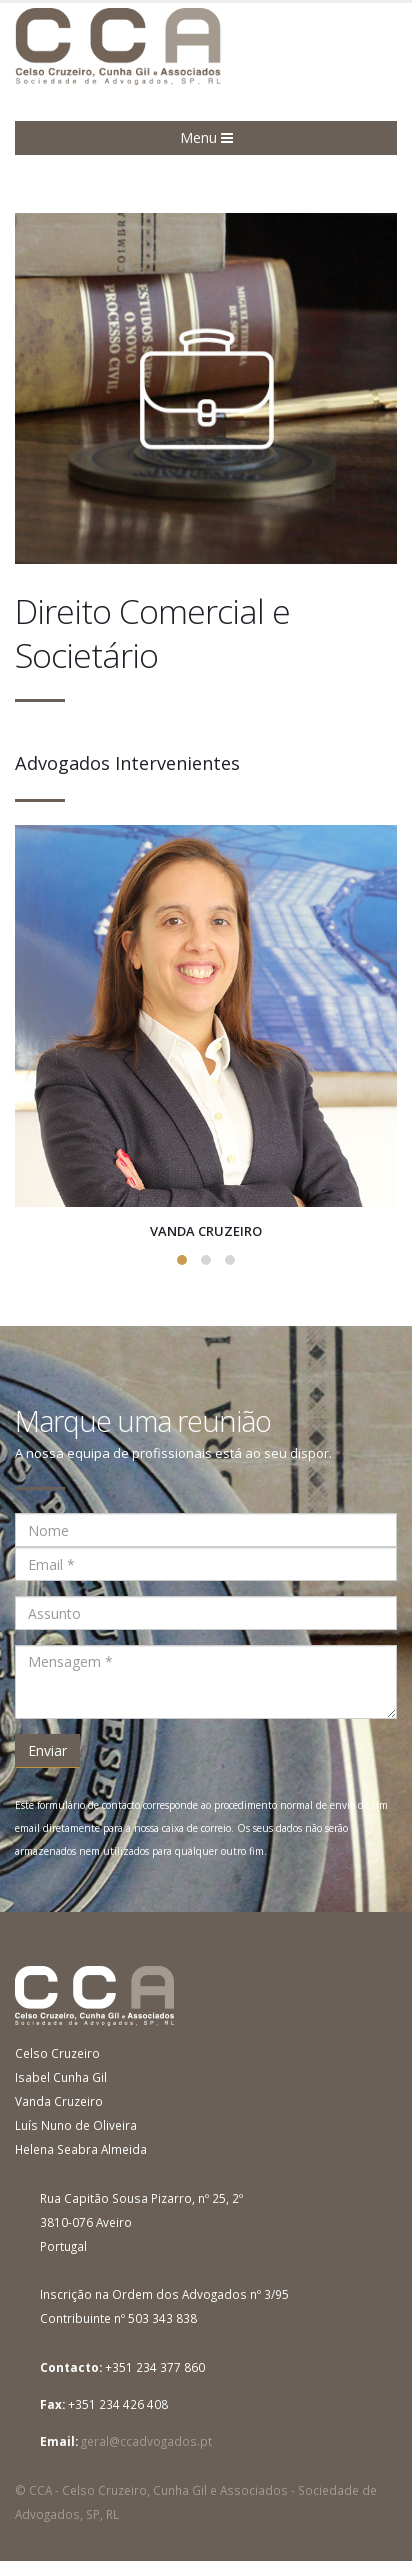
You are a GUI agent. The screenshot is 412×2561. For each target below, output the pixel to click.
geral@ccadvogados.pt (146, 2441)
